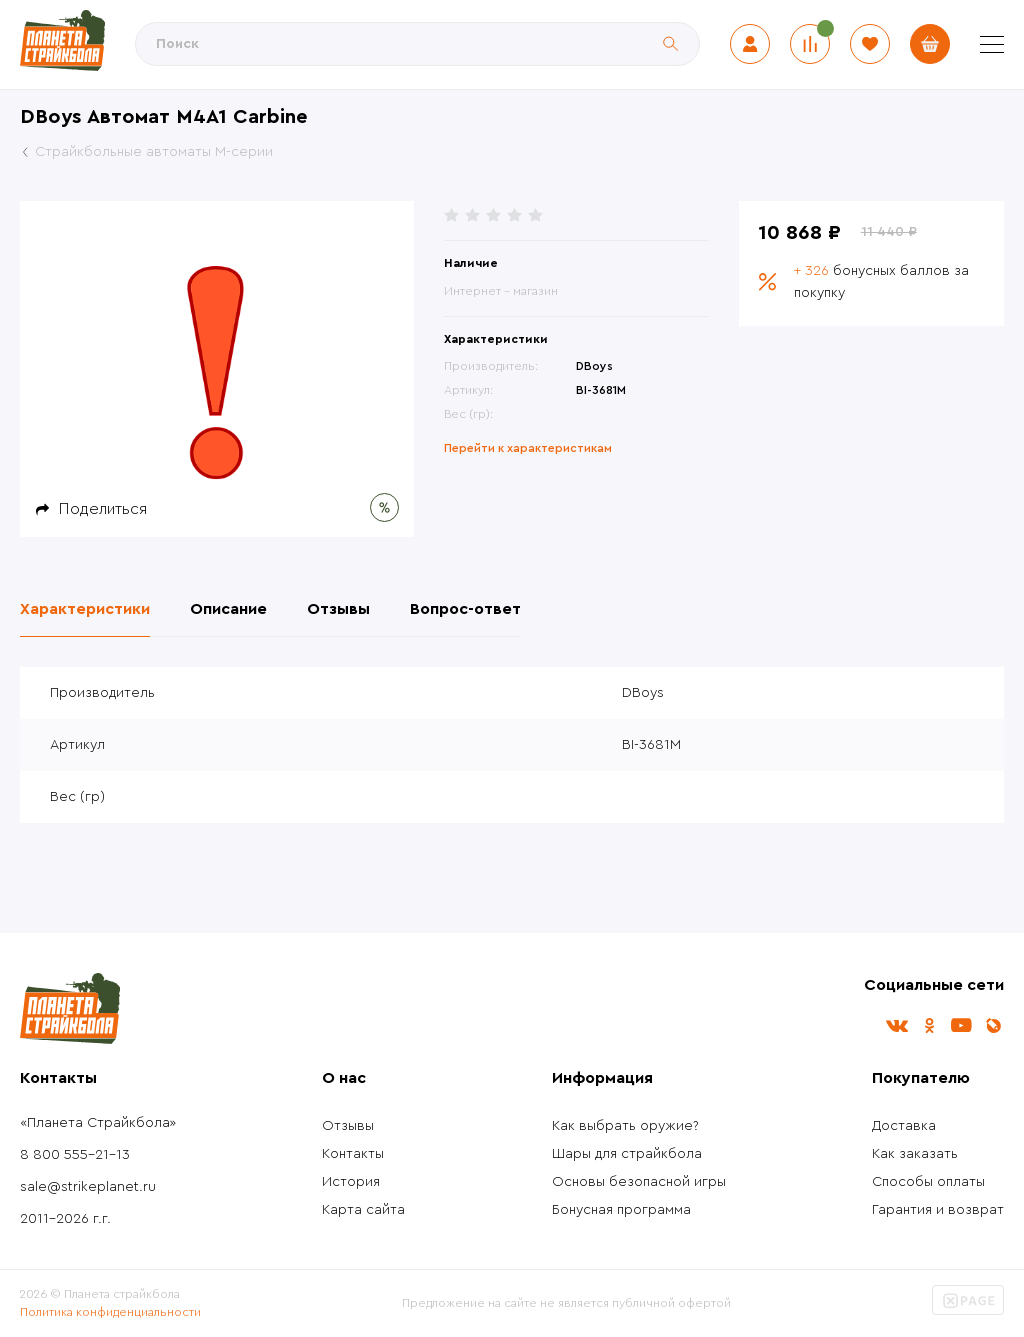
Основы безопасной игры (639, 1182)
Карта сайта (363, 1210)
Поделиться (103, 509)
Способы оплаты (928, 1182)
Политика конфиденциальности (110, 1312)
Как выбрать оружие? (625, 1126)
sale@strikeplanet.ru (88, 1187)
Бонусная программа (621, 1210)
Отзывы (348, 1126)
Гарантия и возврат (938, 1210)
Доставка (904, 1126)
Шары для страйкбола (627, 1154)
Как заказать (915, 1154)
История (351, 1182)
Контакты (353, 1154)
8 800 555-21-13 (75, 1155)
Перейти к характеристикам (528, 448)
